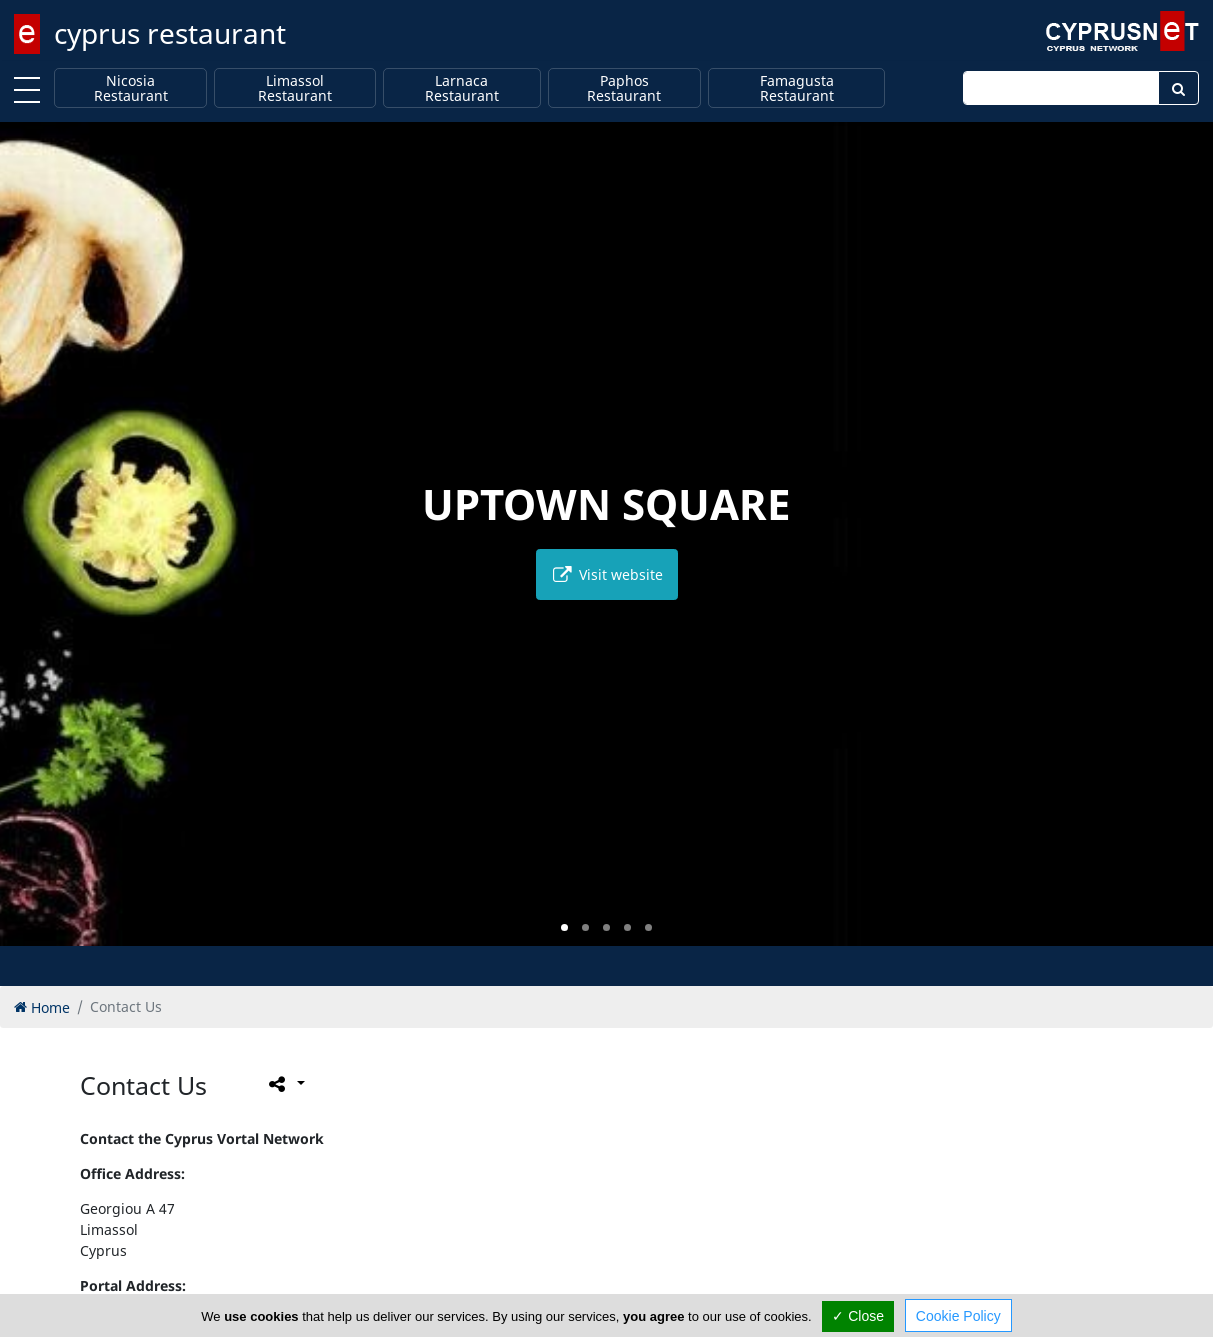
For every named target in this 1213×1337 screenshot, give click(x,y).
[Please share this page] (285, 1083)
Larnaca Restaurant (462, 88)
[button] (564, 927)
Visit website (607, 574)
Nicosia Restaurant (131, 88)
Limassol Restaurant (295, 88)
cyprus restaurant (170, 33)
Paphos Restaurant (624, 88)
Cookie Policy (958, 1316)
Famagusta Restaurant (797, 88)
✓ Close (858, 1316)
